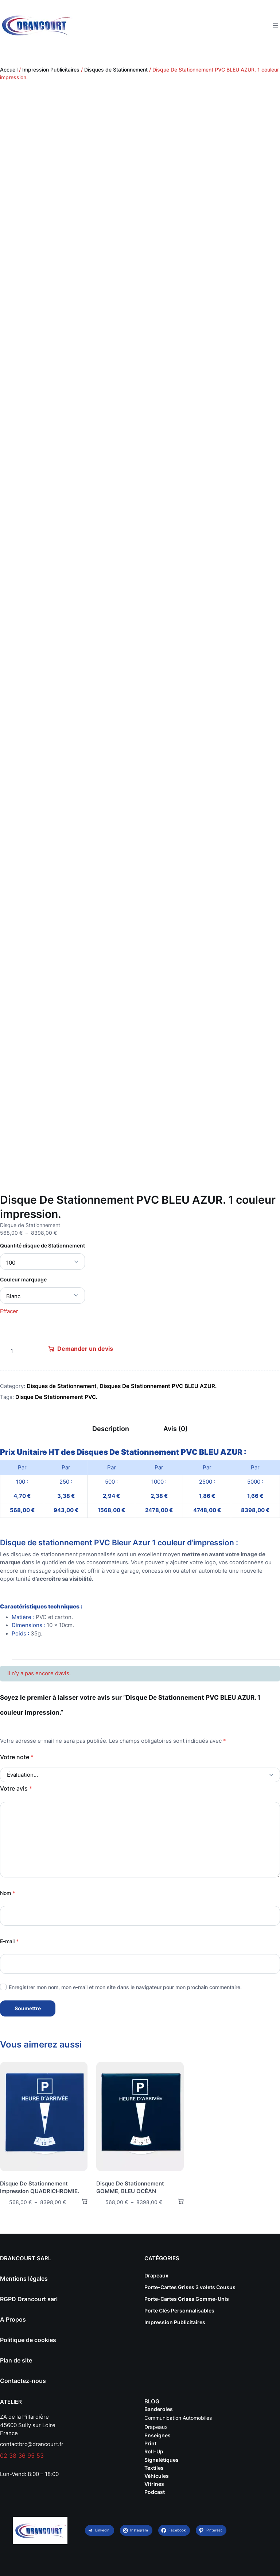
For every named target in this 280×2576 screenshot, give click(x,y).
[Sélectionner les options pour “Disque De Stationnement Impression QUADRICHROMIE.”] (81, 2201)
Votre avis (16, 1788)
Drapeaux (156, 2275)
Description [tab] (110, 1429)
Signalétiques (161, 2460)
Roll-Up (153, 2451)
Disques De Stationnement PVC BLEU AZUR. (158, 1386)
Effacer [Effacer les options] (9, 1311)
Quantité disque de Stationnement (42, 1245)
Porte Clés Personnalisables (179, 2310)
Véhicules (156, 2476)
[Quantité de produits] (12, 1351)
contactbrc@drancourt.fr (31, 2444)
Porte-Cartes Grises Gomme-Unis (186, 2299)
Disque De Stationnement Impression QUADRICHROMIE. (39, 2187)
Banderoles (158, 2409)
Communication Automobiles (178, 2418)
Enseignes (157, 2435)
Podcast (154, 2492)
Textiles (154, 2468)
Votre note (17, 1757)
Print (150, 2443)
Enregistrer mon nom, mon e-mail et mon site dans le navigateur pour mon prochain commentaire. (125, 1987)
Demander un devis (85, 1348)
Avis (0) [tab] (175, 1429)
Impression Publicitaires (50, 69)
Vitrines (154, 2484)
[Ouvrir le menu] (275, 25)
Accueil (9, 69)
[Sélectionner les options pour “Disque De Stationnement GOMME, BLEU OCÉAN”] (177, 2201)
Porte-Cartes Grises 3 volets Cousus (190, 2287)
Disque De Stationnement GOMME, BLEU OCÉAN (130, 2187)
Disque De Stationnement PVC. (56, 1397)
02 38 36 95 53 (22, 2455)
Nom (7, 1893)
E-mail (9, 1941)
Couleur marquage (23, 1279)
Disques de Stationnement (116, 69)
